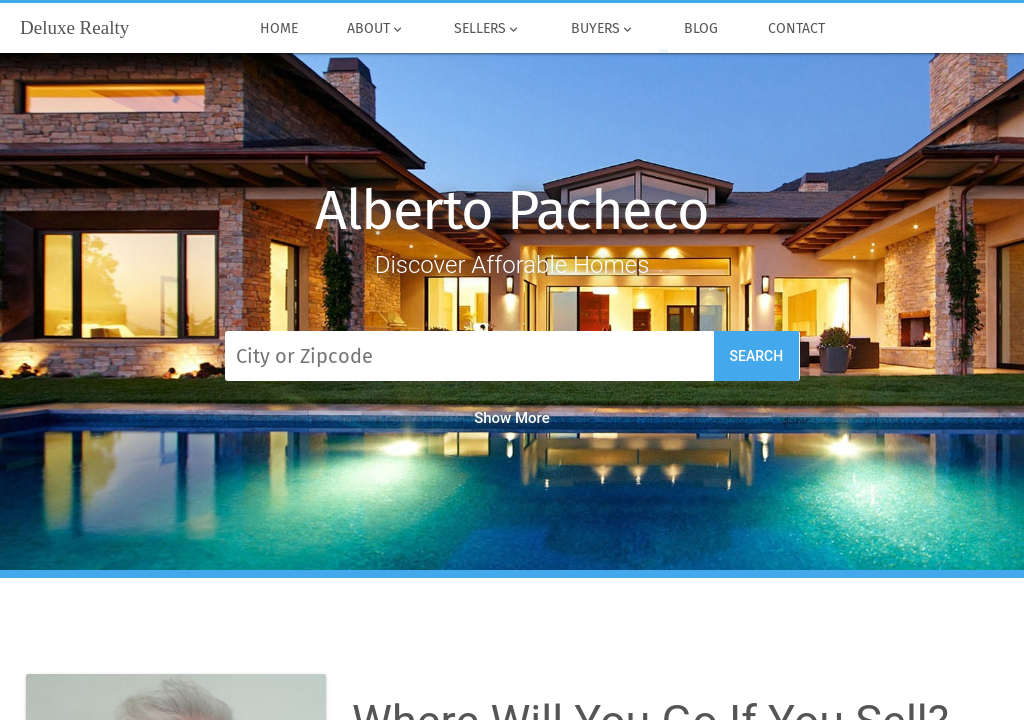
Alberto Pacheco (512, 210)
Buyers (602, 29)
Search (757, 356)
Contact (796, 29)
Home (278, 29)
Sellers (488, 29)
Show (512, 418)
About (375, 29)
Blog (700, 29)
